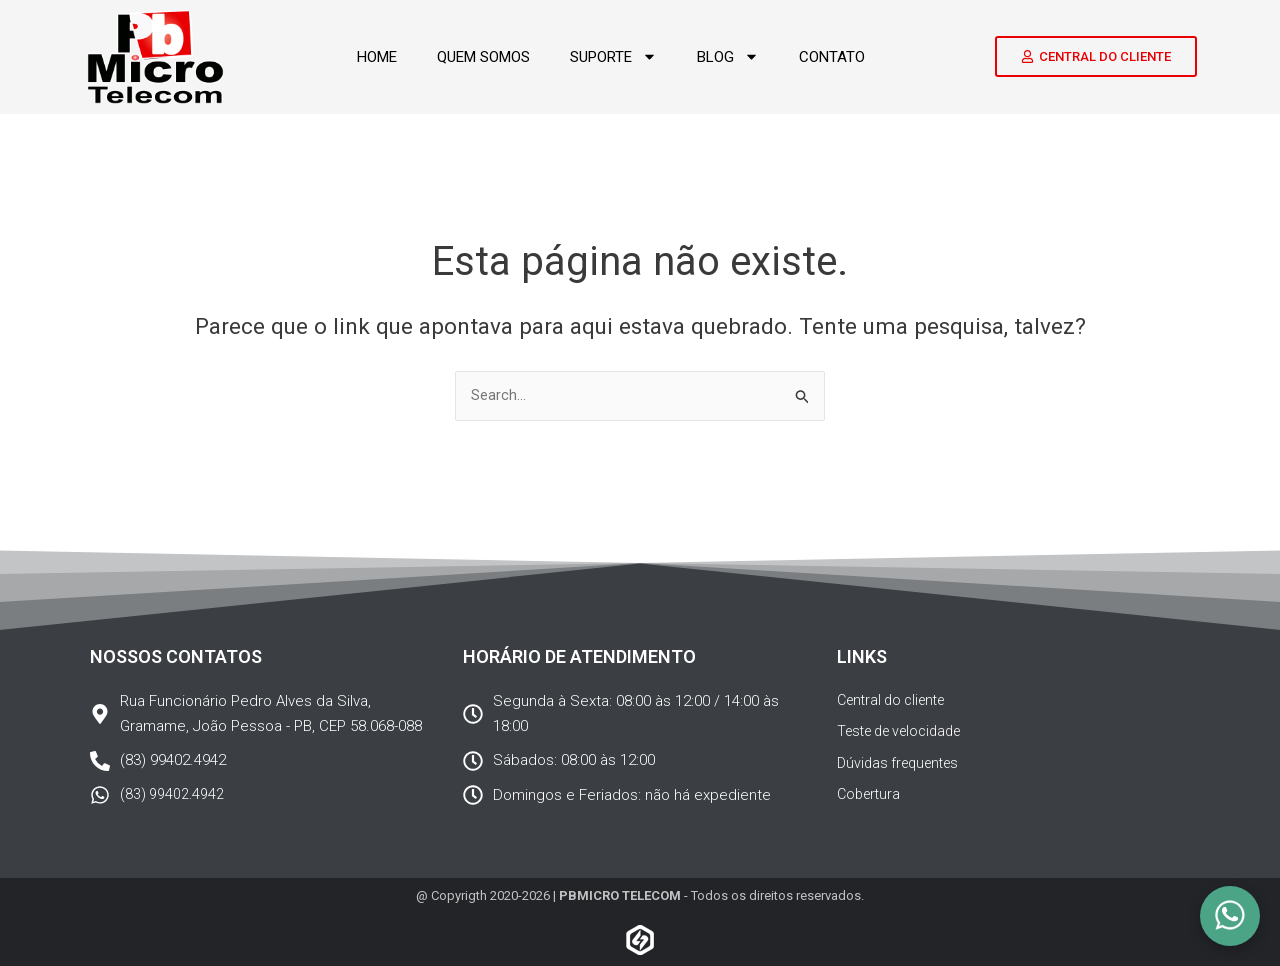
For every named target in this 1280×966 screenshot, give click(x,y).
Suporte (613, 56)
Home (377, 57)
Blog (728, 56)
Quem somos (483, 57)
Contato (832, 57)
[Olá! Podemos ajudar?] (1230, 916)
